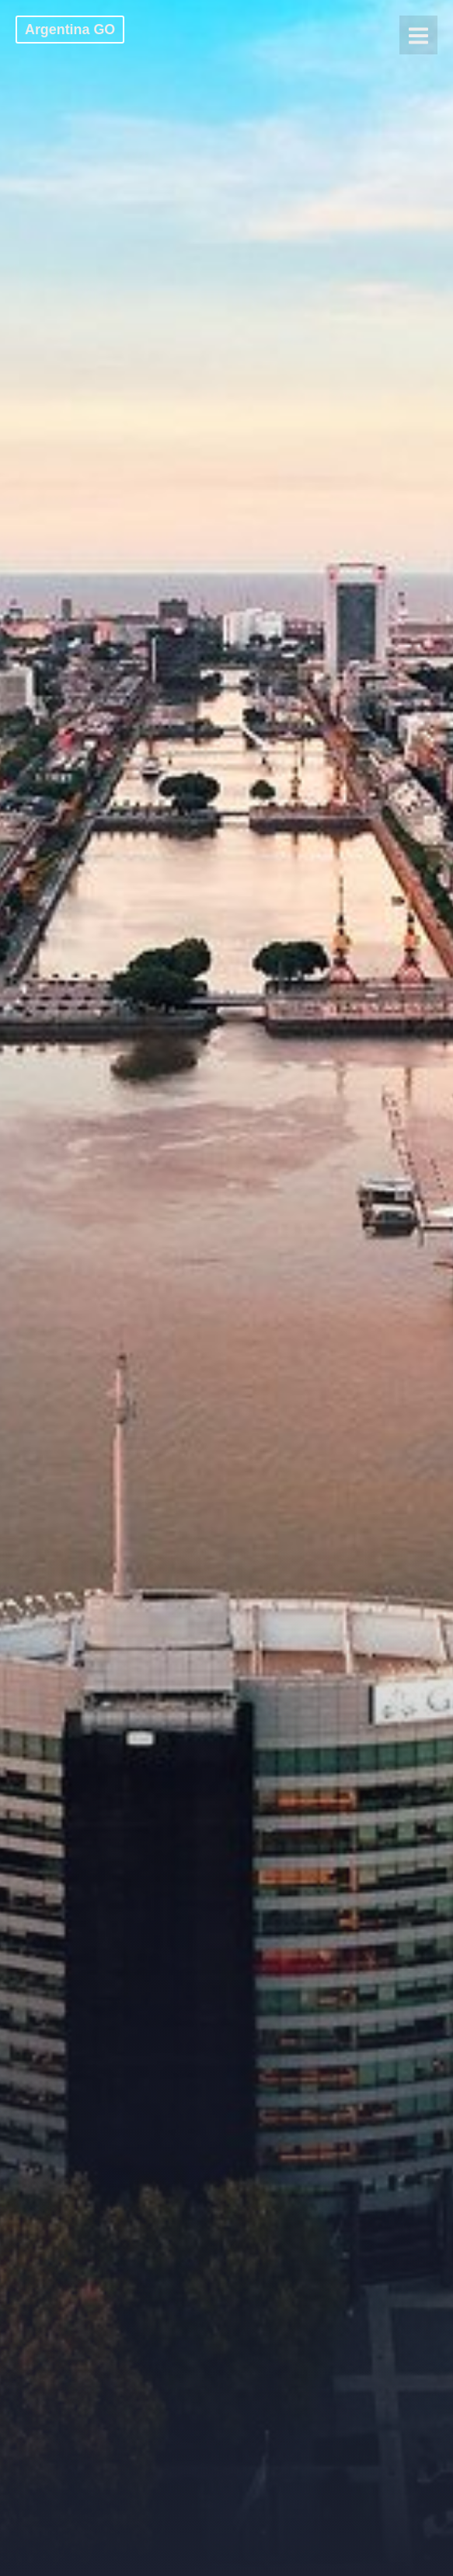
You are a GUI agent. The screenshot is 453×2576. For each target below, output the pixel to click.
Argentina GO (70, 29)
